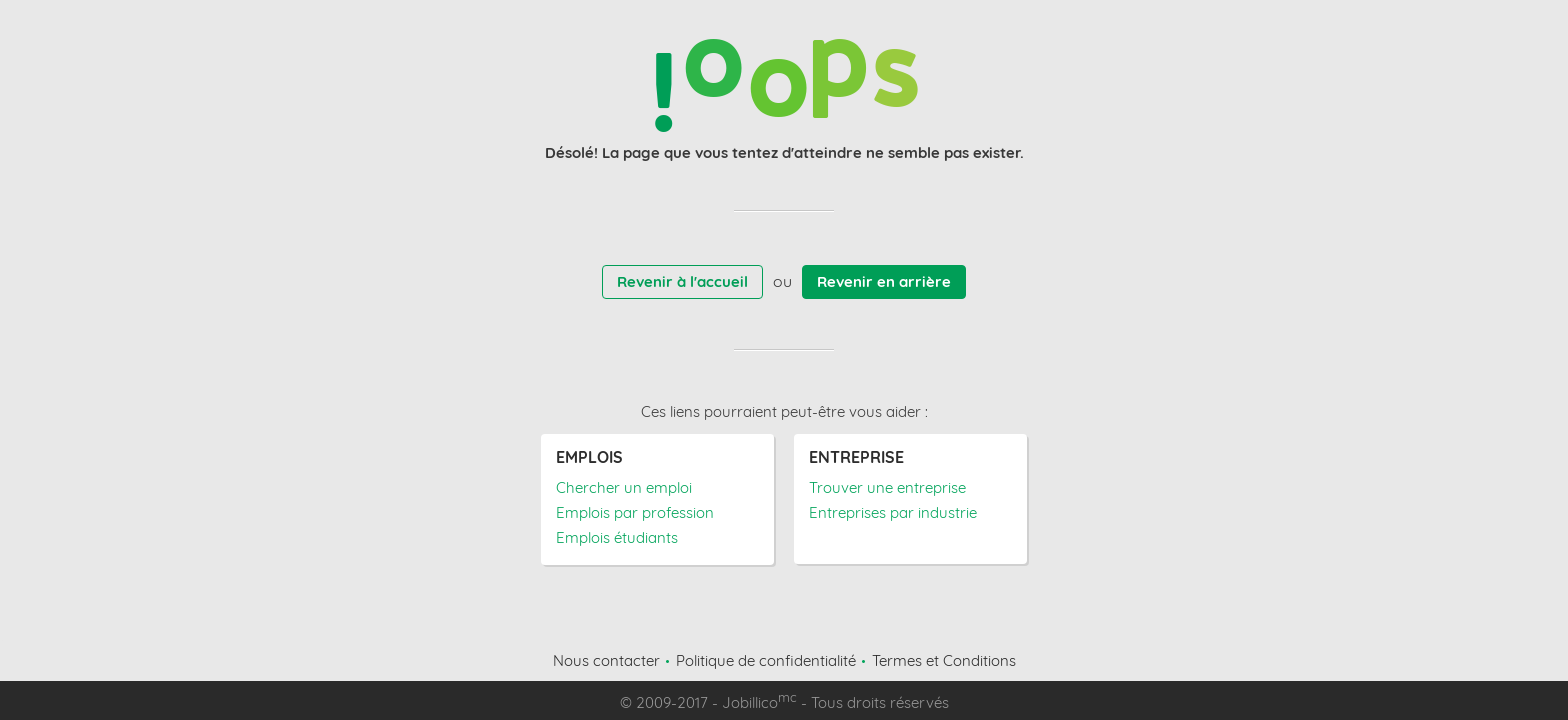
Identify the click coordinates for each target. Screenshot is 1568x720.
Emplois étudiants (617, 537)
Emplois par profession (635, 512)
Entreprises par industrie (893, 512)
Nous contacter (606, 660)
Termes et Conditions (944, 660)
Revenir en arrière (884, 281)
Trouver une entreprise (887, 487)
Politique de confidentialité (766, 660)
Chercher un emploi (624, 487)
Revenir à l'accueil (682, 281)
